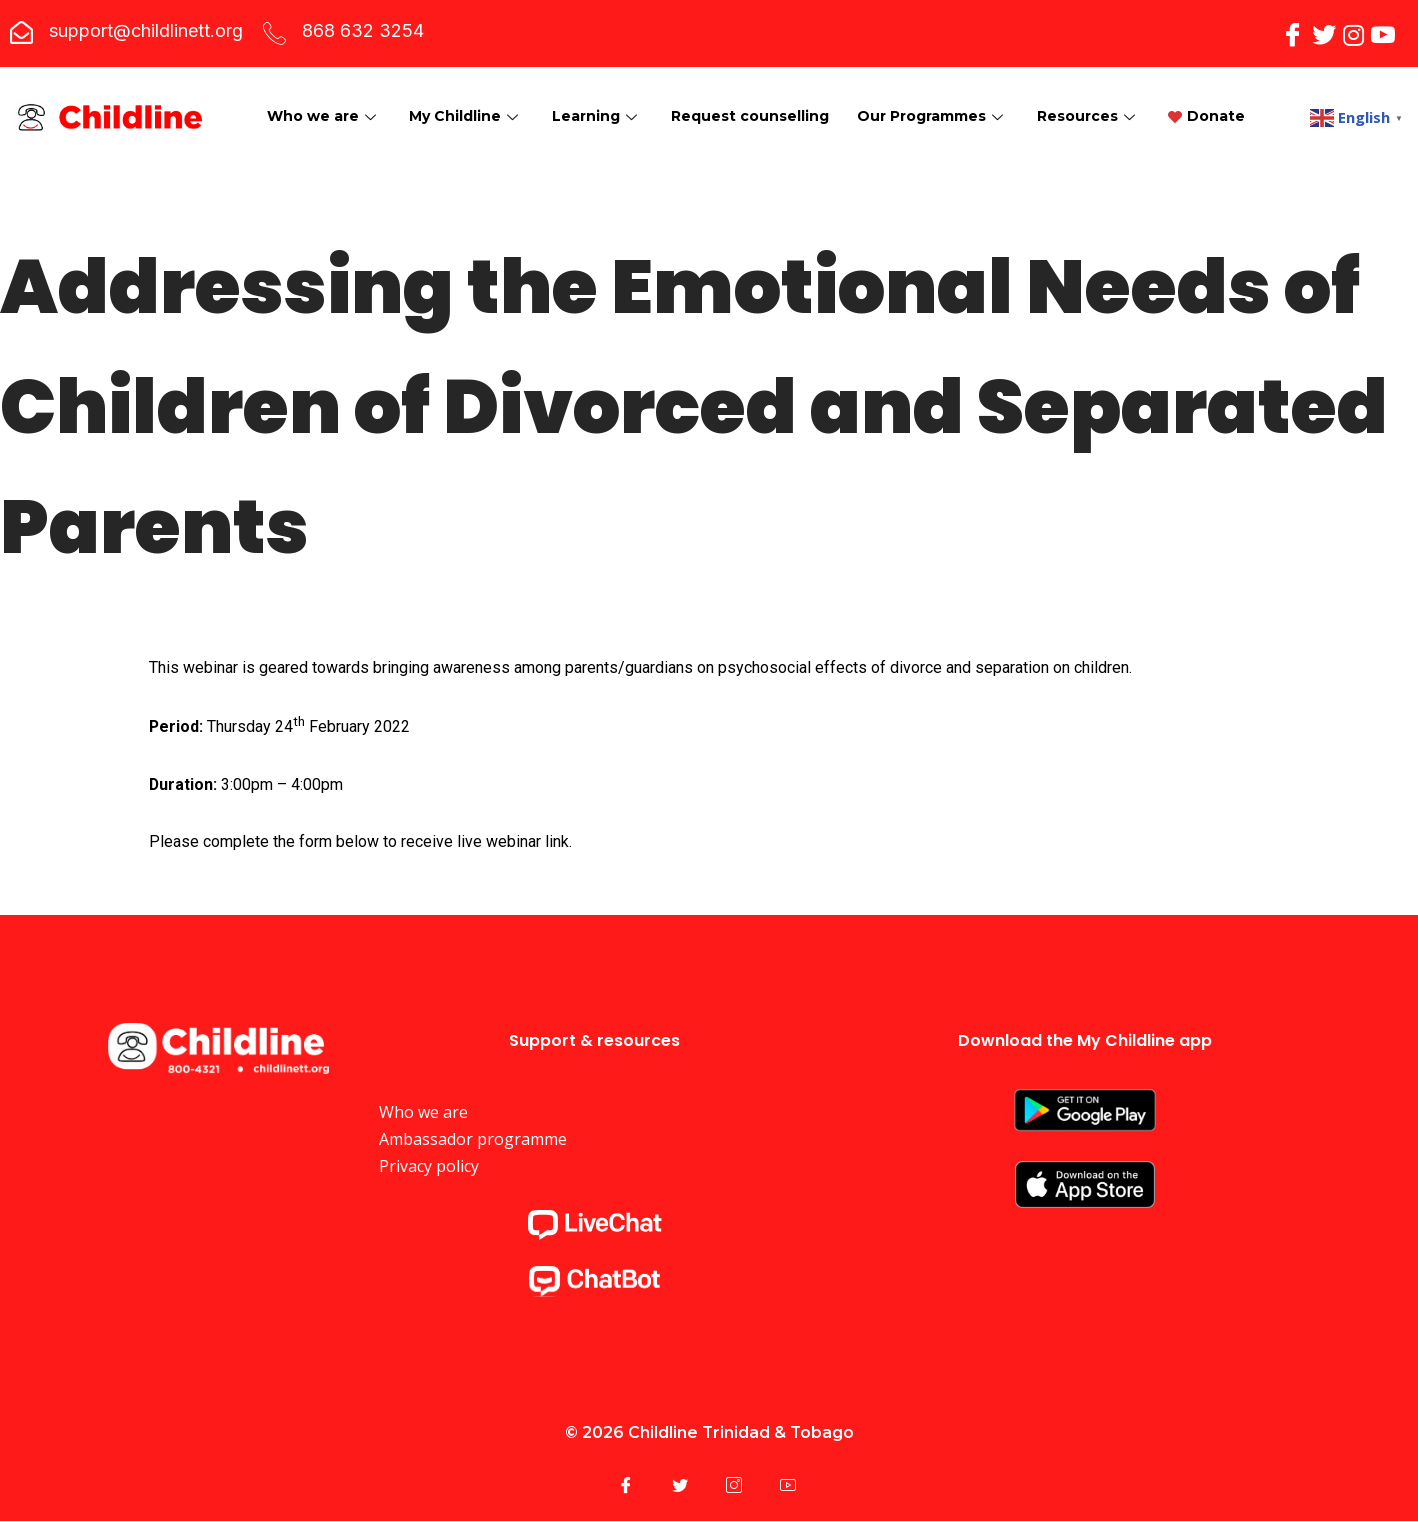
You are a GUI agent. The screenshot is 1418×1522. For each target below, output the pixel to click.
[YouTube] (1383, 33)
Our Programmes (937, 96)
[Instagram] (1353, 33)
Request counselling (753, 96)
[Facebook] (1293, 33)
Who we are (323, 96)
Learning (599, 96)
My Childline (467, 96)
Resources (1094, 96)
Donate (304, 136)
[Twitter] (1324, 33)
